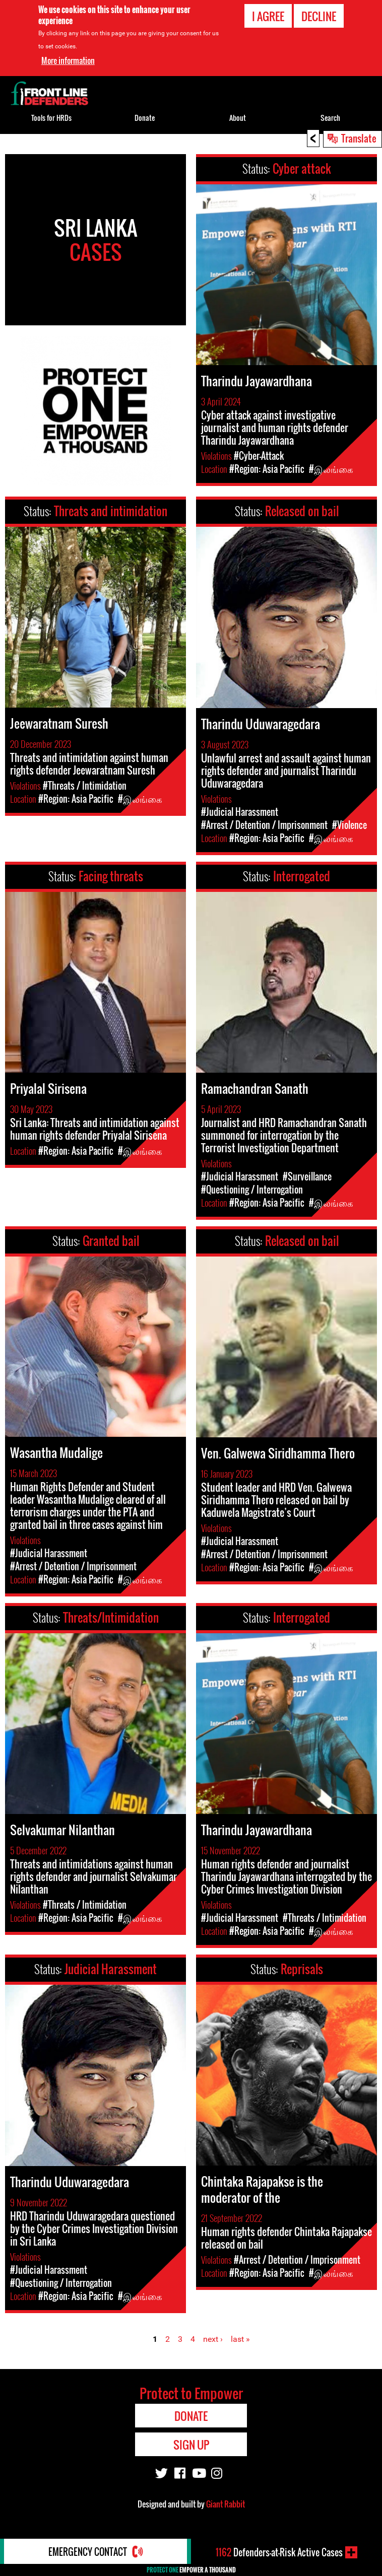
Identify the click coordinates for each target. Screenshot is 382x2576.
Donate (145, 117)
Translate (358, 138)
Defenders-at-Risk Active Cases (279, 2552)
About (237, 117)
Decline (318, 16)
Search (330, 117)
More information (68, 60)
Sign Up (191, 2444)
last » (240, 2339)
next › (213, 2339)
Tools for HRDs (51, 117)
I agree (268, 16)
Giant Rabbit (225, 2504)
